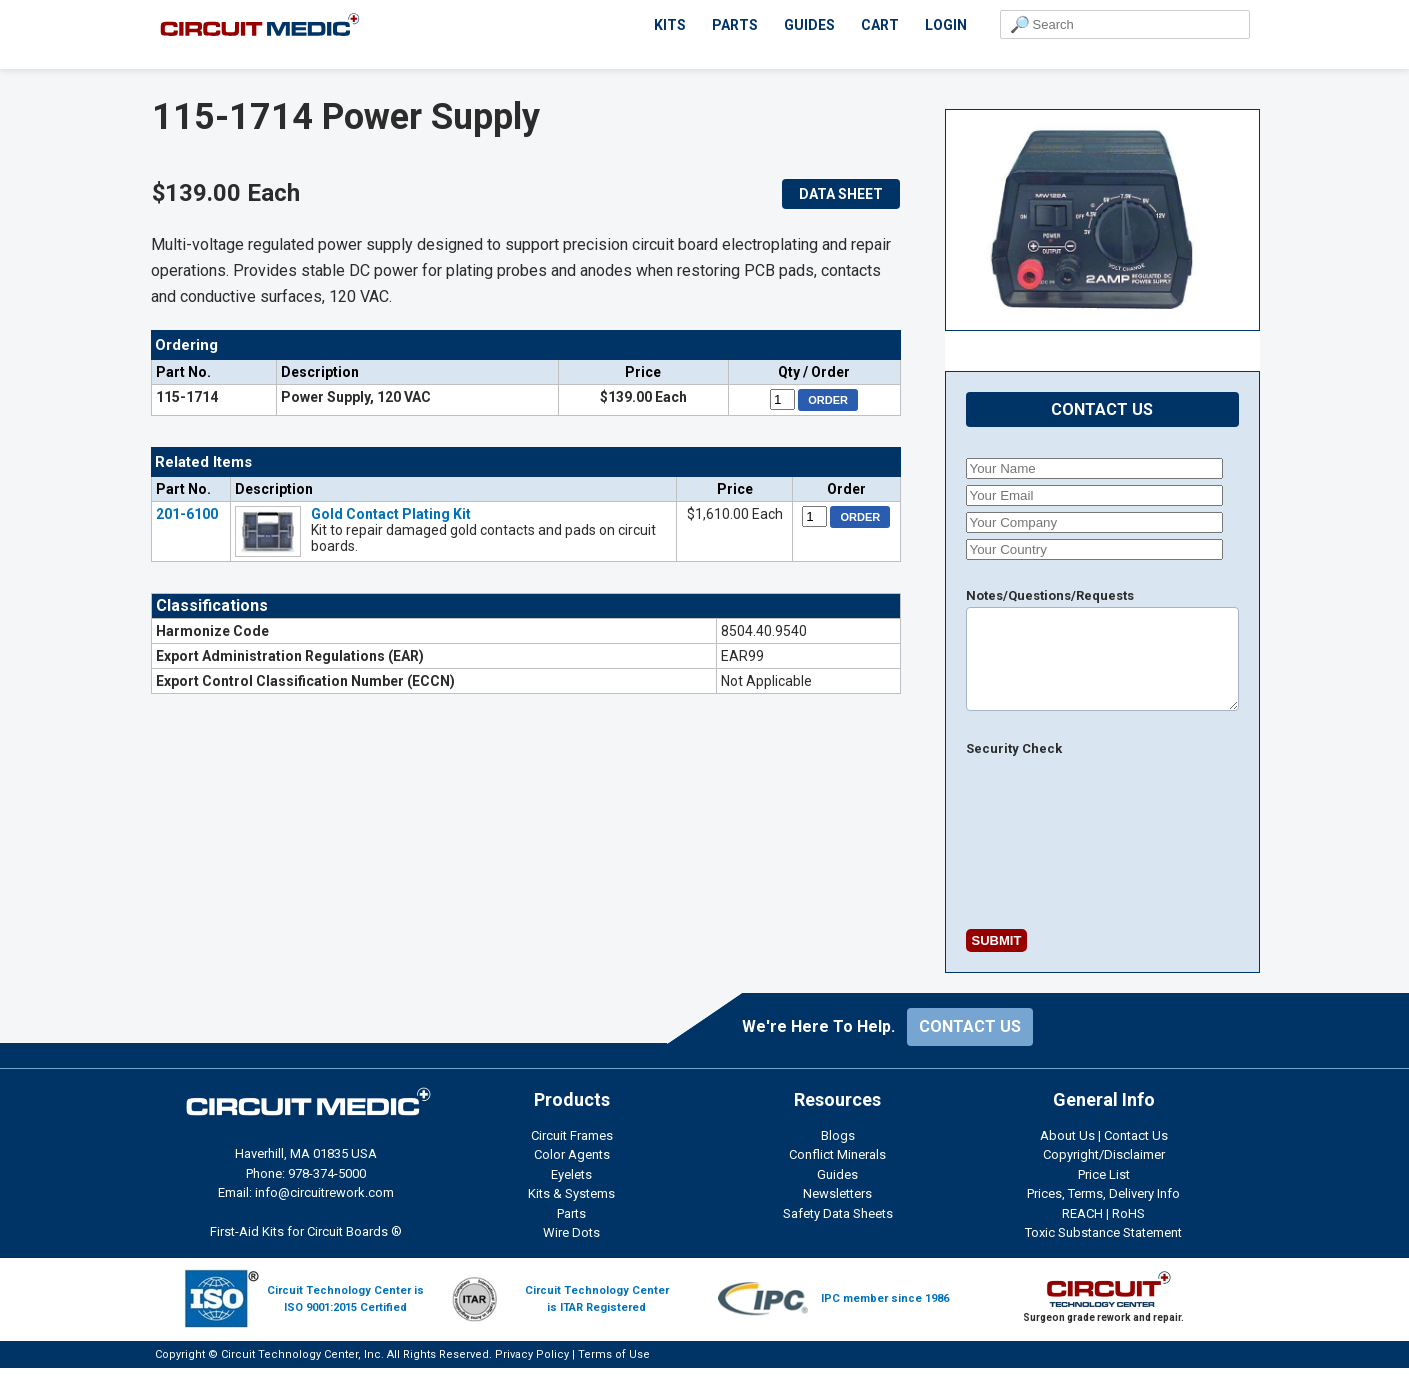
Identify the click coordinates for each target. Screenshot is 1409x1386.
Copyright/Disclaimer (1104, 1172)
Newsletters (837, 1211)
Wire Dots (571, 1250)
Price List (1104, 1192)
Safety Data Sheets (838, 1231)
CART (880, 25)
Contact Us (1136, 1153)
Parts (571, 1231)
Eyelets (571, 1192)
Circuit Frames (572, 1153)
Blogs (838, 1153)
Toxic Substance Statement (1103, 1250)
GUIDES (809, 25)
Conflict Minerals (837, 1172)
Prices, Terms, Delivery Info (1103, 1211)
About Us (1067, 1153)
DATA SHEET (841, 194)
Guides (837, 1192)
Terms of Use (614, 1372)
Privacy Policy (532, 1372)
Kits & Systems (571, 1211)
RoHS (1128, 1231)
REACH (1082, 1231)
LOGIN (946, 25)
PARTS (735, 25)
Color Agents (572, 1172)
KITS (670, 25)
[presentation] (1018, 849)
